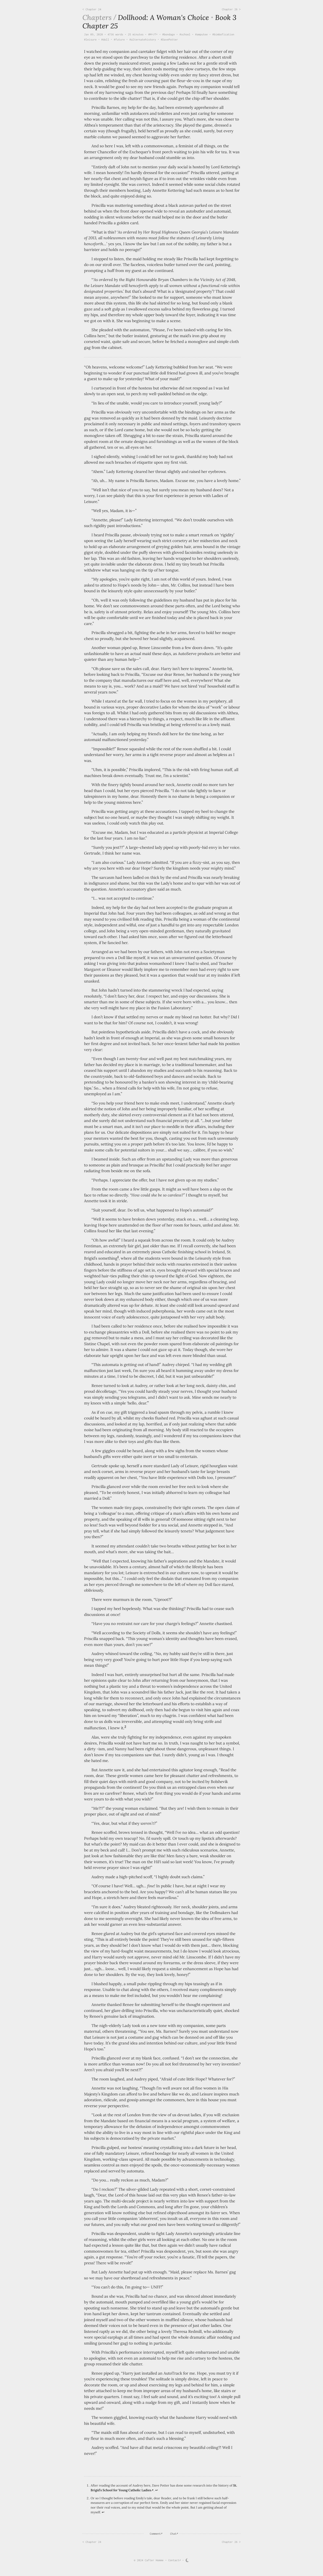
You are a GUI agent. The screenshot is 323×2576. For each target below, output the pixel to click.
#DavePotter (169, 39)
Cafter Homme (154, 2560)
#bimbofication (223, 34)
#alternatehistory (142, 39)
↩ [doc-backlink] (156, 2490)
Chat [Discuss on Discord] (173, 2533)
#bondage (168, 34)
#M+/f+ (153, 34)
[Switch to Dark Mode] (187, 2560)
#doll (105, 39)
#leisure (90, 39)
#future (119, 39)
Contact (173, 2560)
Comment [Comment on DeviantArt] (155, 2533)
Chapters (97, 17)
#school (184, 34)
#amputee (201, 34)
